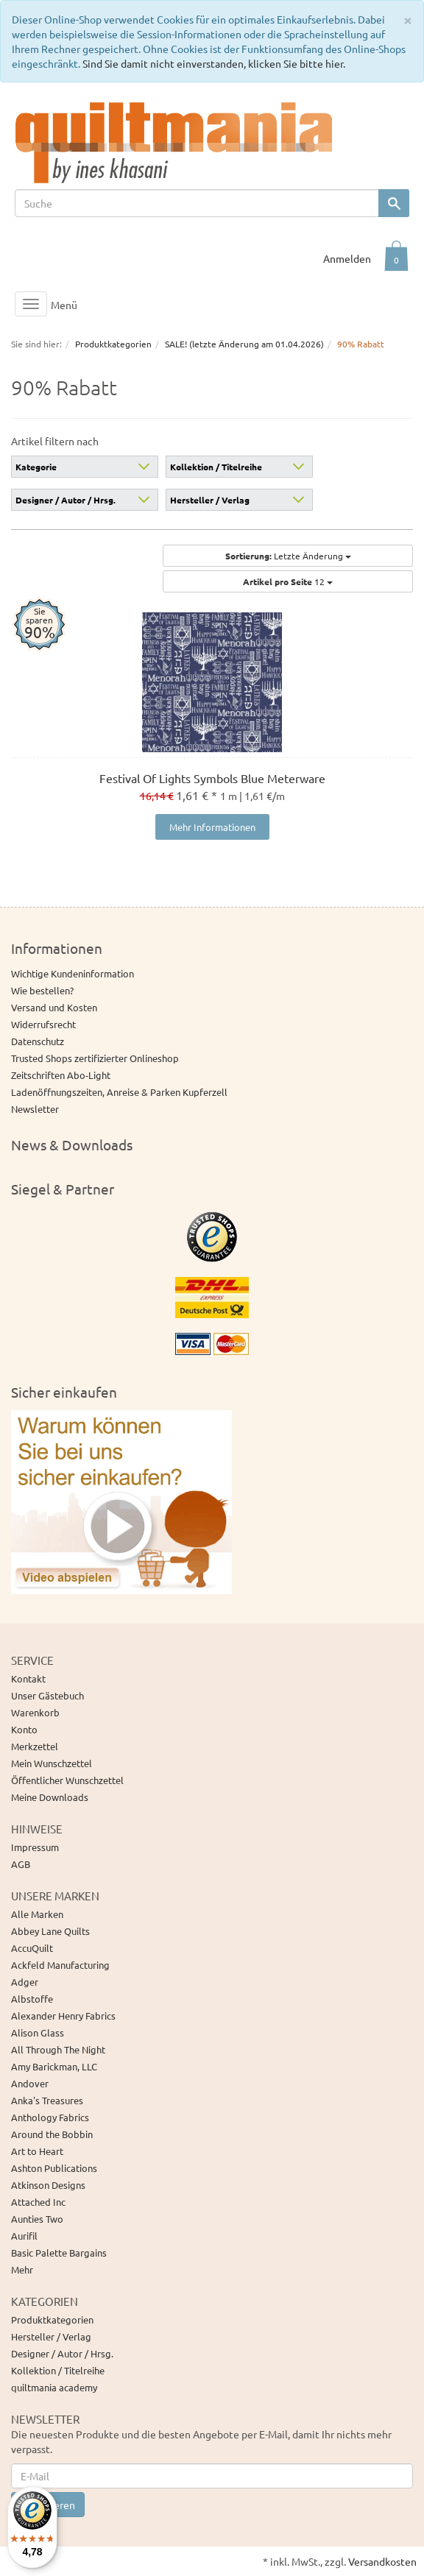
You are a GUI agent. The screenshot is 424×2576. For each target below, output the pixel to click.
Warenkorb (35, 1712)
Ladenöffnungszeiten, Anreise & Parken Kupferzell (119, 1092)
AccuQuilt (32, 1948)
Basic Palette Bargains (59, 2252)
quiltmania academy (54, 2387)
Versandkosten (382, 2561)
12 (288, 581)
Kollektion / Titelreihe (216, 467)
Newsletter (35, 1109)
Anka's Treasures (47, 2100)
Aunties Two (37, 2218)
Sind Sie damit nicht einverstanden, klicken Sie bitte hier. (213, 63)
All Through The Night (58, 2049)
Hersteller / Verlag (210, 500)
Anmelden (347, 258)
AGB (20, 1864)
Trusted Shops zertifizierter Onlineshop (95, 1058)
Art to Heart (37, 2151)
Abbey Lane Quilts (50, 1931)
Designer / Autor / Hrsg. (65, 500)
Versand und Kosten (54, 1007)
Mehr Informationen (212, 827)
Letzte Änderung (288, 556)
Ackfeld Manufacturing (60, 1964)
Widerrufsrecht (43, 1024)
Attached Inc (38, 2201)
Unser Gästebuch (47, 1695)
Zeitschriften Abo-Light (60, 1075)
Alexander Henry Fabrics (63, 2015)
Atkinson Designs (48, 2185)
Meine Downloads (49, 1797)
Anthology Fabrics (50, 2117)
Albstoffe (32, 1998)
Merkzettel (34, 1746)
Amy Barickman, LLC (54, 2066)
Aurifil (24, 2235)
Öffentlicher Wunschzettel (67, 1780)
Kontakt (28, 1678)
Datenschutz (37, 1041)
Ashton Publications (54, 2168)
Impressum (35, 1847)
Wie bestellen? (42, 990)
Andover (30, 2083)
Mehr (22, 2269)
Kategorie (36, 467)
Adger (24, 1981)
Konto (24, 1729)
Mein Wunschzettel (51, 1763)
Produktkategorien (52, 2319)
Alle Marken (37, 1914)
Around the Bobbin (52, 2134)
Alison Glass (37, 2032)
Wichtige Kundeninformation (72, 973)
